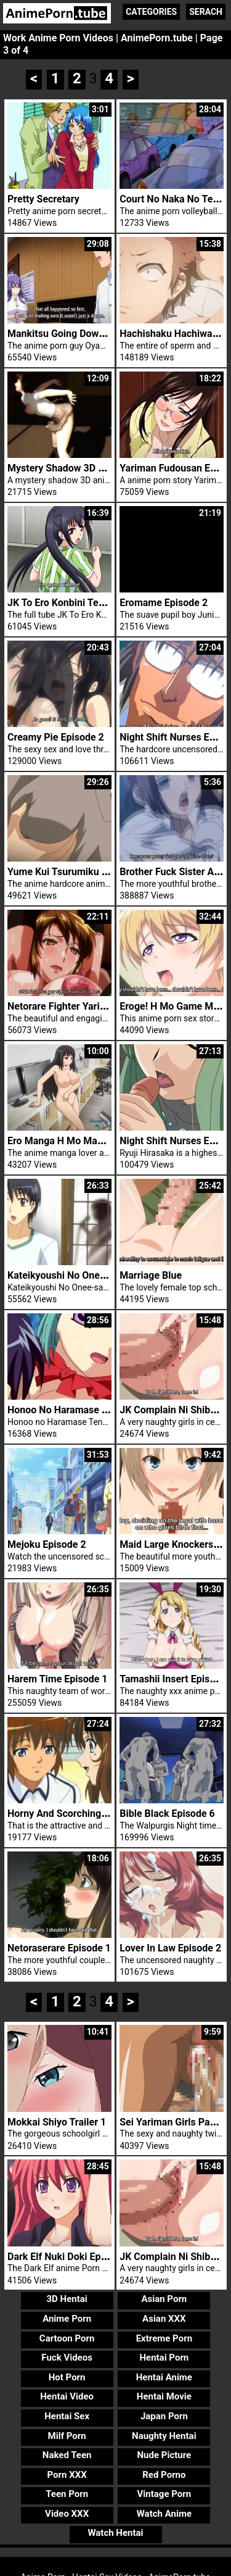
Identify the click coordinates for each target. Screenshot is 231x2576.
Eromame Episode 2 (164, 603)
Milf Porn (67, 2435)
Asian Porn (164, 2298)
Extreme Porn (164, 2338)
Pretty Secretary (43, 199)
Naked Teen (67, 2455)
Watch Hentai (115, 2532)
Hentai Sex (66, 2416)
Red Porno (163, 2474)
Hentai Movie (164, 2396)
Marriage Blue (151, 1275)
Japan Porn (164, 2416)
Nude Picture (164, 2455)
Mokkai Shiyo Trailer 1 (56, 2122)
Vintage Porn (164, 2493)
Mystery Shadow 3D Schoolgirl (75, 468)
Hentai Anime (164, 2377)
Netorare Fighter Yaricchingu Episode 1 (93, 1006)
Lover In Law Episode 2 (170, 1948)
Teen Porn (67, 2493)
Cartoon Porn (67, 2338)
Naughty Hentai (164, 2435)
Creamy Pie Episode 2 (55, 737)
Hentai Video (67, 2396)
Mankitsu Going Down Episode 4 (78, 333)
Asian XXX (163, 2318)
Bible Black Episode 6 (167, 1813)
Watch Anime (164, 2513)
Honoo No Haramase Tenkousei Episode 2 (100, 1410)
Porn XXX (67, 2474)
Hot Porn (67, 2377)
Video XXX (67, 2513)
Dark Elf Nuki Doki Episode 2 (70, 2256)
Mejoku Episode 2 (46, 1544)
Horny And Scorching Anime (69, 1813)
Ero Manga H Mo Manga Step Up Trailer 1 (98, 1141)
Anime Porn (67, 2318)
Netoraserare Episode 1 (59, 1948)
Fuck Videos (66, 2357)
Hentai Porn (163, 2357)
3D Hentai (66, 2298)
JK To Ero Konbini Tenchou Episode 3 (89, 603)
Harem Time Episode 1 (57, 1679)
